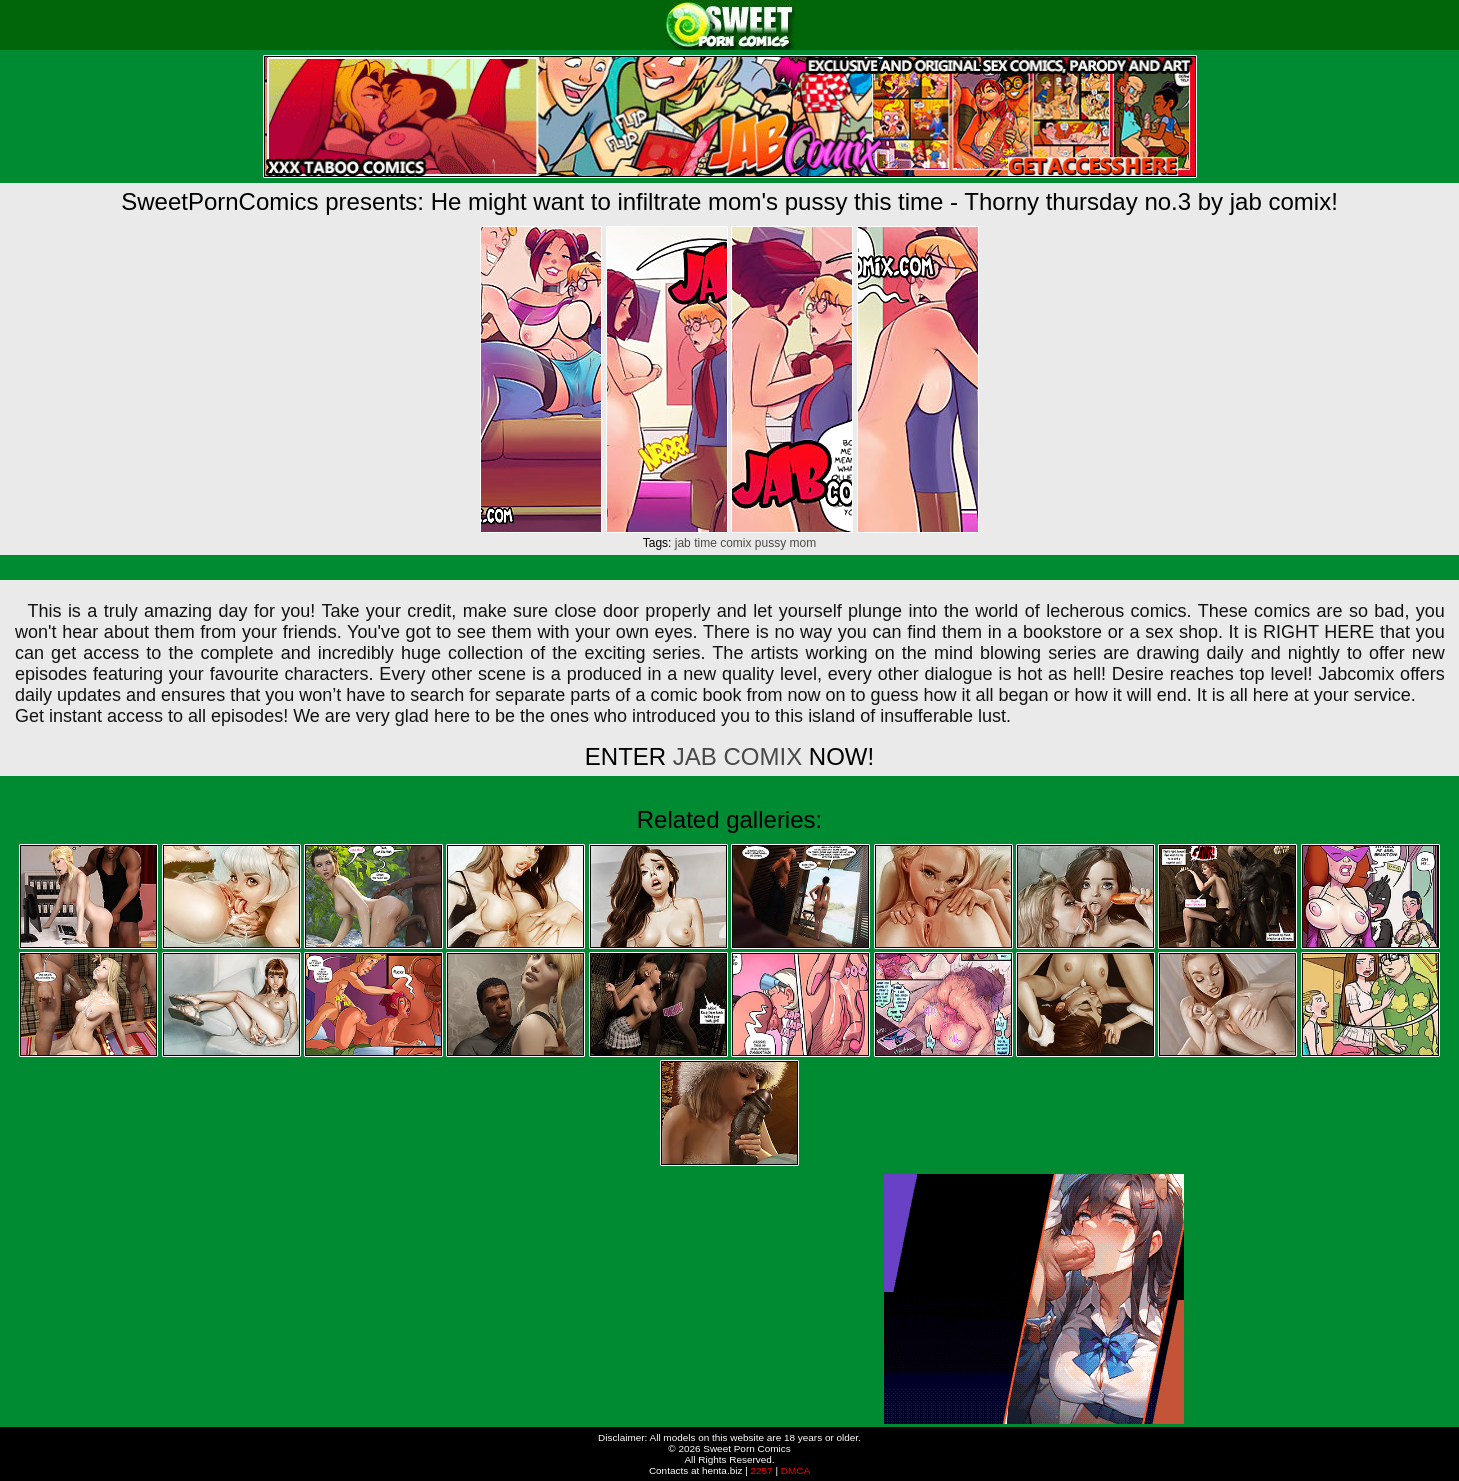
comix (735, 543)
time (705, 543)
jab (683, 543)
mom (803, 543)
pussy (770, 543)
